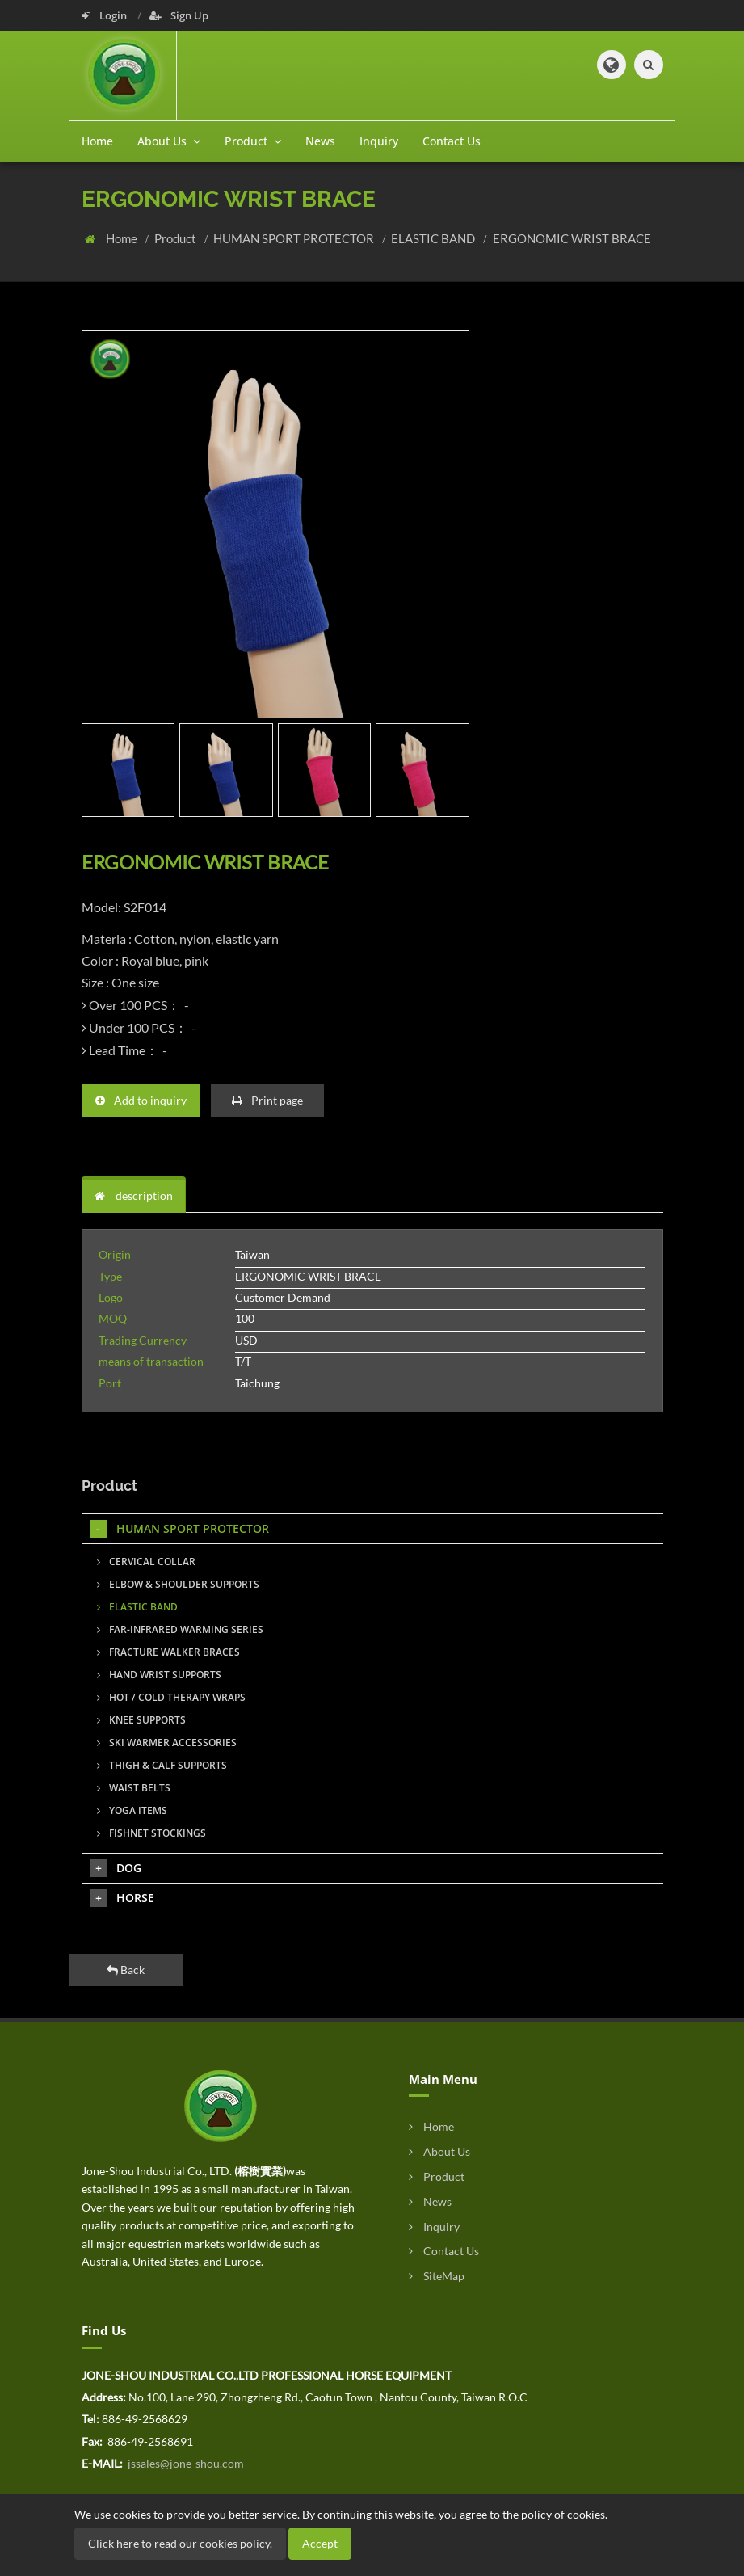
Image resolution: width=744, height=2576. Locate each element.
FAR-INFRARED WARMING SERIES (180, 1629)
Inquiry (378, 141)
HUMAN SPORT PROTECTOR (294, 238)
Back (126, 1969)
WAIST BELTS (133, 1788)
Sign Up (178, 15)
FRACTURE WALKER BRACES (168, 1652)
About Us (439, 2151)
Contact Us (451, 141)
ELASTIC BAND (434, 238)
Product (176, 238)
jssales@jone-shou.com (184, 2463)
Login (105, 15)
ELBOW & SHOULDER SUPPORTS (178, 1584)
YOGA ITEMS (132, 1810)
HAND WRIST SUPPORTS (159, 1675)
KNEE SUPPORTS (141, 1720)
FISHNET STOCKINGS (151, 1833)
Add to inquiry (141, 1100)
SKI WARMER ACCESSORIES (167, 1742)
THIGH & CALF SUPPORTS (162, 1765)
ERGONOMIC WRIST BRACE (572, 238)
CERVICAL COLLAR (146, 1561)
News (320, 141)
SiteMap (436, 2276)
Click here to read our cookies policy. (180, 2543)
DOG (115, 1868)
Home (97, 141)
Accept (320, 2543)
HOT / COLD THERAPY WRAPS (171, 1697)
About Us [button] (168, 141)
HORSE (122, 1898)
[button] (611, 64)
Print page (267, 1100)
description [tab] (134, 1195)
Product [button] (253, 141)
